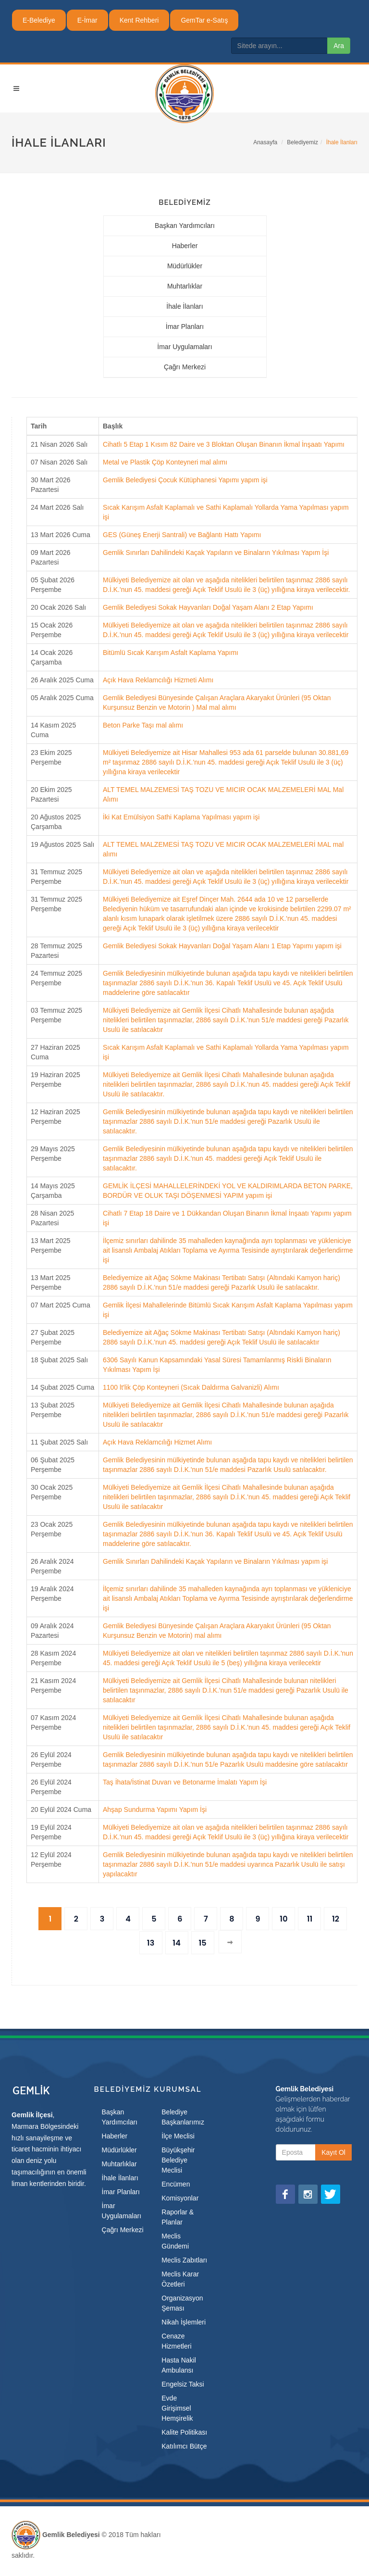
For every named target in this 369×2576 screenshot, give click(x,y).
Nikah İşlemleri (183, 2322)
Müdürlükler (184, 266)
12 (335, 1918)
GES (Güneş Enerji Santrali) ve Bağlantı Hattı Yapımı (182, 535)
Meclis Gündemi (175, 2241)
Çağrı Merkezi (185, 367)
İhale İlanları (184, 306)
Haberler (185, 246)
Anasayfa (265, 142)
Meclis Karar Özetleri (180, 2279)
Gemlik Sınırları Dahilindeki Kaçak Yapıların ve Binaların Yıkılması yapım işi (215, 1561)
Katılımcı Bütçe (184, 2446)
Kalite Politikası (184, 2432)
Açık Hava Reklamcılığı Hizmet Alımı (157, 1442)
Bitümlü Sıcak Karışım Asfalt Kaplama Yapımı (170, 652)
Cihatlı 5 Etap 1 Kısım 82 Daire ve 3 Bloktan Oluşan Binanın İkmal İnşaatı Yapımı (223, 444)
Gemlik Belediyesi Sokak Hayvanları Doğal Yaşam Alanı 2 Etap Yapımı (208, 607)
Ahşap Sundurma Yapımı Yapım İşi (155, 1809)
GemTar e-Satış (204, 20)
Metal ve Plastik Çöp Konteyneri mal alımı (165, 462)
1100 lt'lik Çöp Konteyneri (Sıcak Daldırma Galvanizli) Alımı (191, 1387)
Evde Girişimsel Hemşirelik (177, 2408)
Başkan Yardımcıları (185, 225)
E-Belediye (39, 20)
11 (310, 1918)
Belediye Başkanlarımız (182, 2117)
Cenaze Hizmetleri (176, 2341)
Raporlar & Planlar (177, 2217)
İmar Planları (185, 326)
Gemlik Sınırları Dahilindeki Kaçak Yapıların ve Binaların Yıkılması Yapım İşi (216, 552)
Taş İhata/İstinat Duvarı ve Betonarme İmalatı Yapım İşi (185, 1782)
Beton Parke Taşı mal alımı (143, 725)
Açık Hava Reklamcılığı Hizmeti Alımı (158, 680)
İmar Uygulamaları (184, 347)
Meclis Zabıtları (184, 2260)
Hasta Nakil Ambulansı (178, 2365)
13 (150, 1942)
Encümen (175, 2184)
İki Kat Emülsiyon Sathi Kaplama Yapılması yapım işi (181, 817)
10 (283, 1918)
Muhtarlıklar (184, 286)
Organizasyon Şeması (182, 2303)
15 (202, 1942)
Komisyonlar (179, 2198)
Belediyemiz (302, 142)
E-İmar (87, 20)
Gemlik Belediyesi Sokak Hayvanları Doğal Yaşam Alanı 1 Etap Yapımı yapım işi (222, 946)
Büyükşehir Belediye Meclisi (178, 2160)
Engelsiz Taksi (182, 2384)
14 (176, 1942)
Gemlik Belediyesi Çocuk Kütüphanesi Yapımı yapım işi (185, 480)
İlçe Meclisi (177, 2136)
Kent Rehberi (139, 20)
